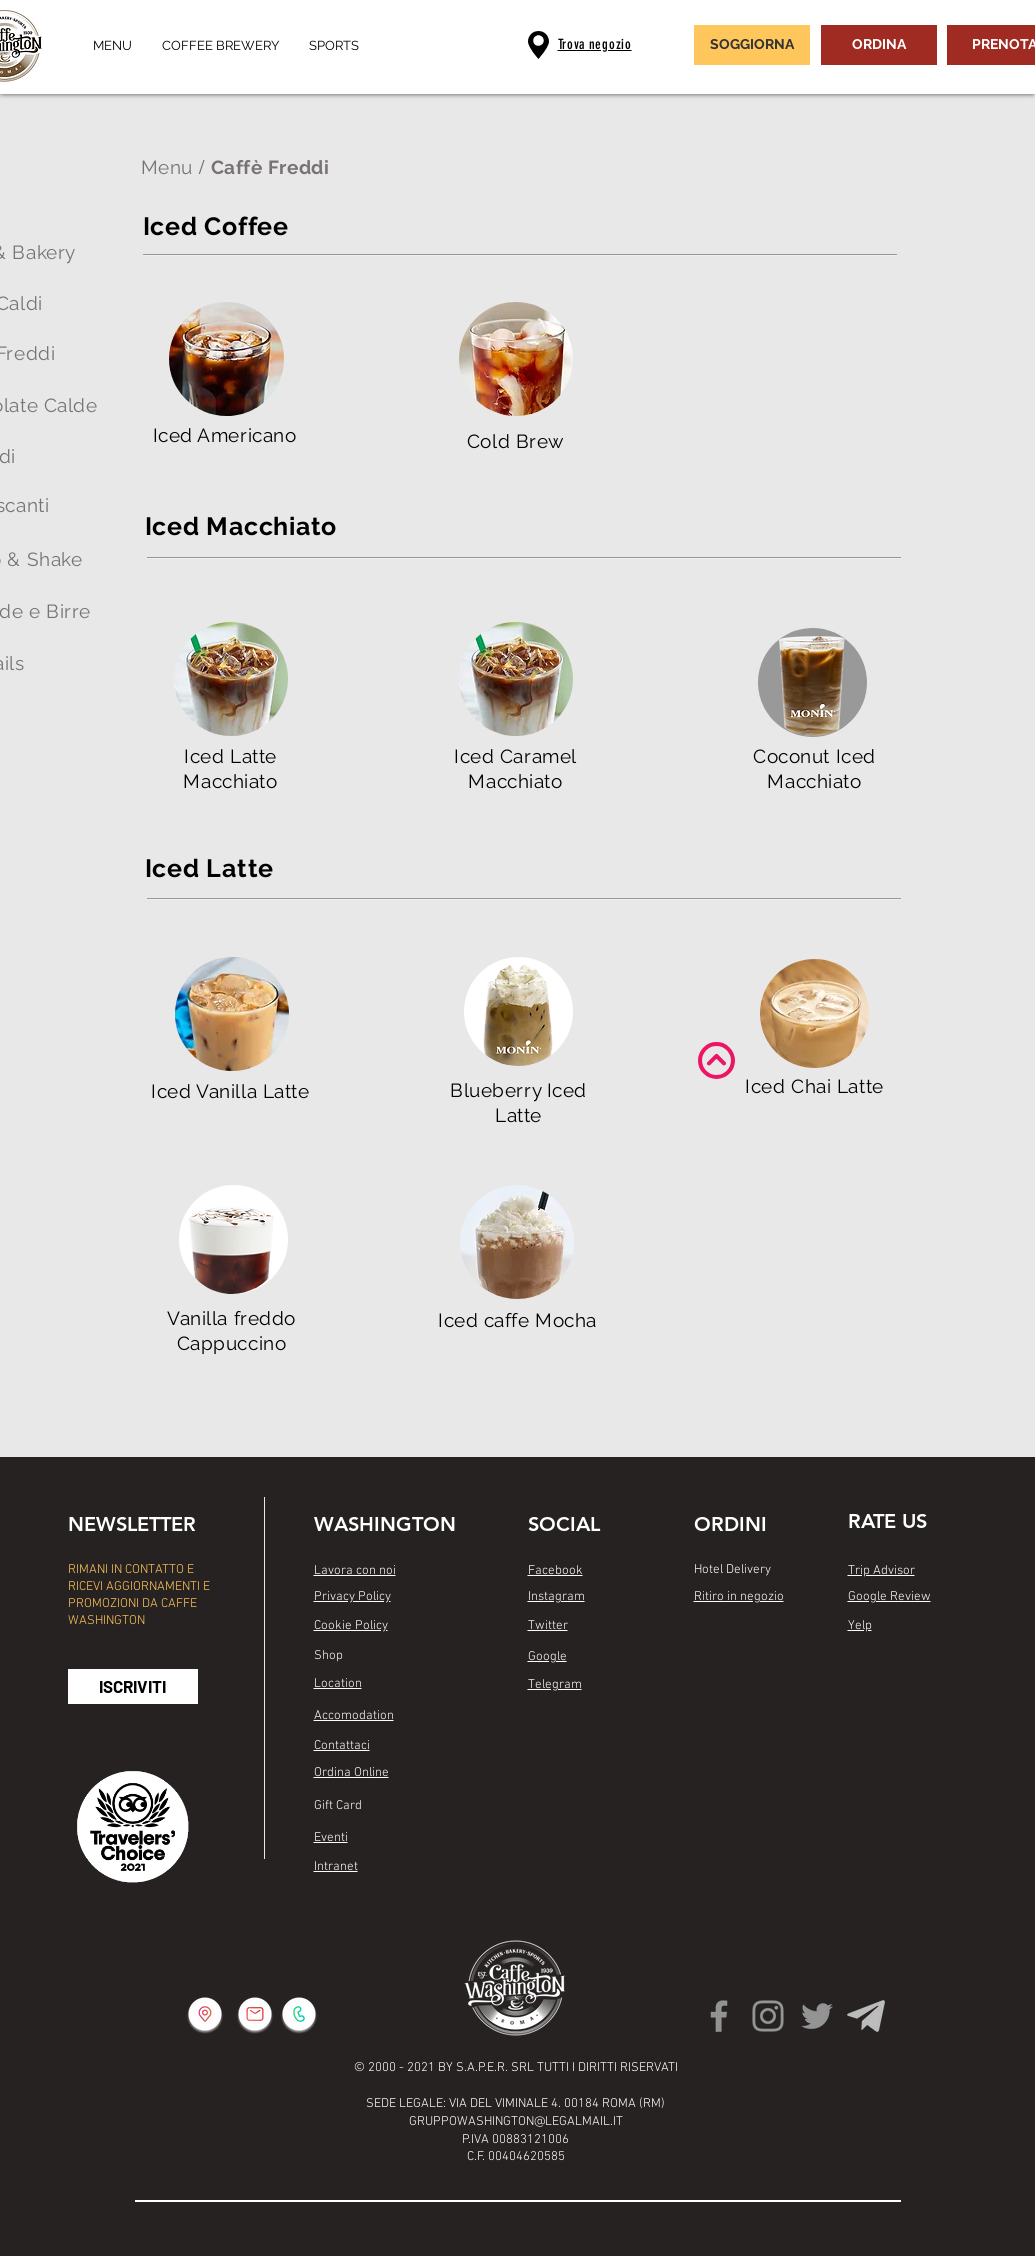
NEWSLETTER (132, 1524)
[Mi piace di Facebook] (566, 1738)
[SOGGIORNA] (752, 45)
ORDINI (730, 1524)
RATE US (887, 1521)
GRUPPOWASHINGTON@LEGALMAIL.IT (516, 2122)
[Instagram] (768, 2016)
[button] (133, 1686)
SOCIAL (564, 1524)
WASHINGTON (385, 1524)
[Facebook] (719, 2016)
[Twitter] (817, 2016)
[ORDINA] (879, 45)
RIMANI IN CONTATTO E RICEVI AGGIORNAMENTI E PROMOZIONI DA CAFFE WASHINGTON (139, 1595)
